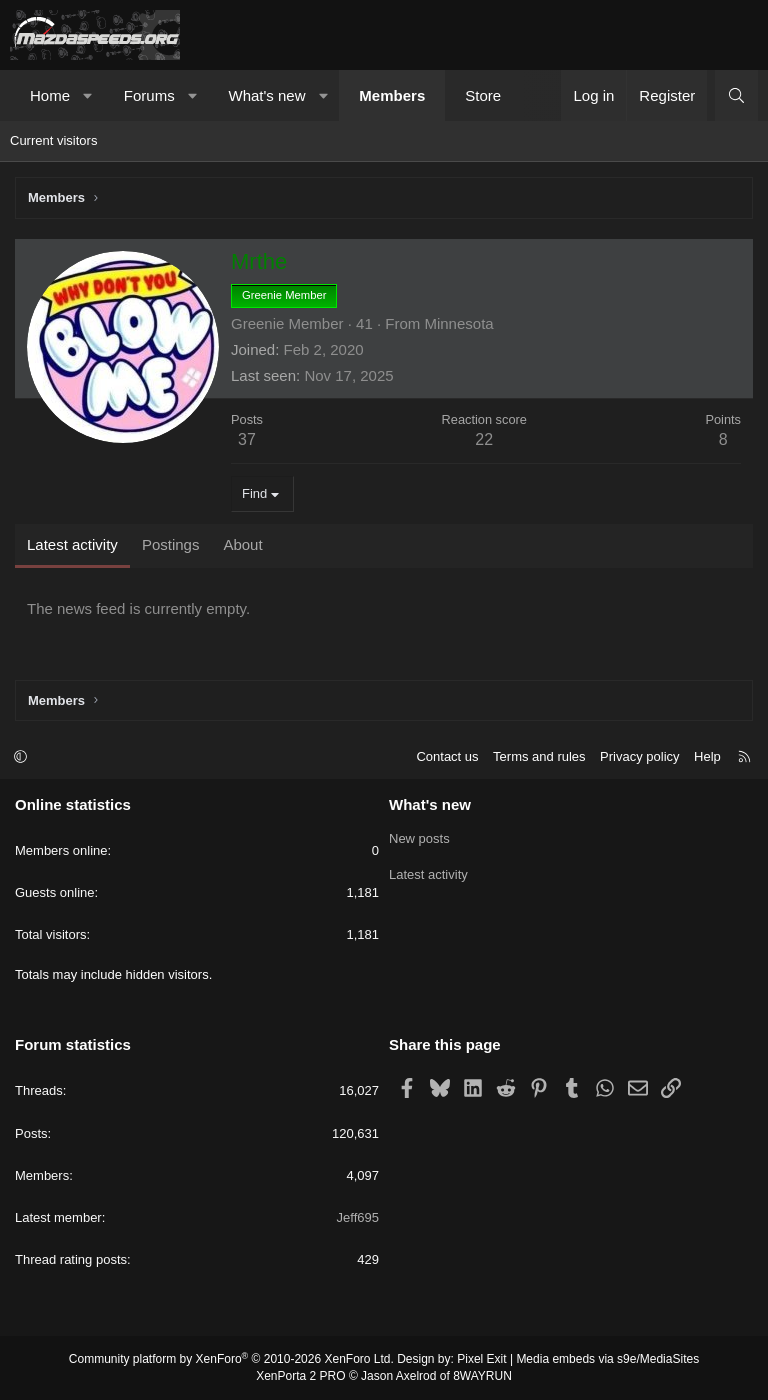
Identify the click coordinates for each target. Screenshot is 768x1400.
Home (50, 95)
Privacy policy (639, 756)
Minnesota (458, 323)
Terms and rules (539, 756)
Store (483, 95)
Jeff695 (358, 1217)
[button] (88, 95)
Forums (149, 95)
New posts (419, 838)
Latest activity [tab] (72, 544)
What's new (266, 95)
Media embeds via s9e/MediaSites (607, 1359)
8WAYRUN (482, 1376)
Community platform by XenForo (231, 1359)
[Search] (736, 95)
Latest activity (428, 874)
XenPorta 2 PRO (300, 1376)
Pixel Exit (481, 1359)
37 (247, 439)
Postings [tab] (171, 544)
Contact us (447, 756)
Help (707, 756)
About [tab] (242, 544)
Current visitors (53, 140)
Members (392, 95)
